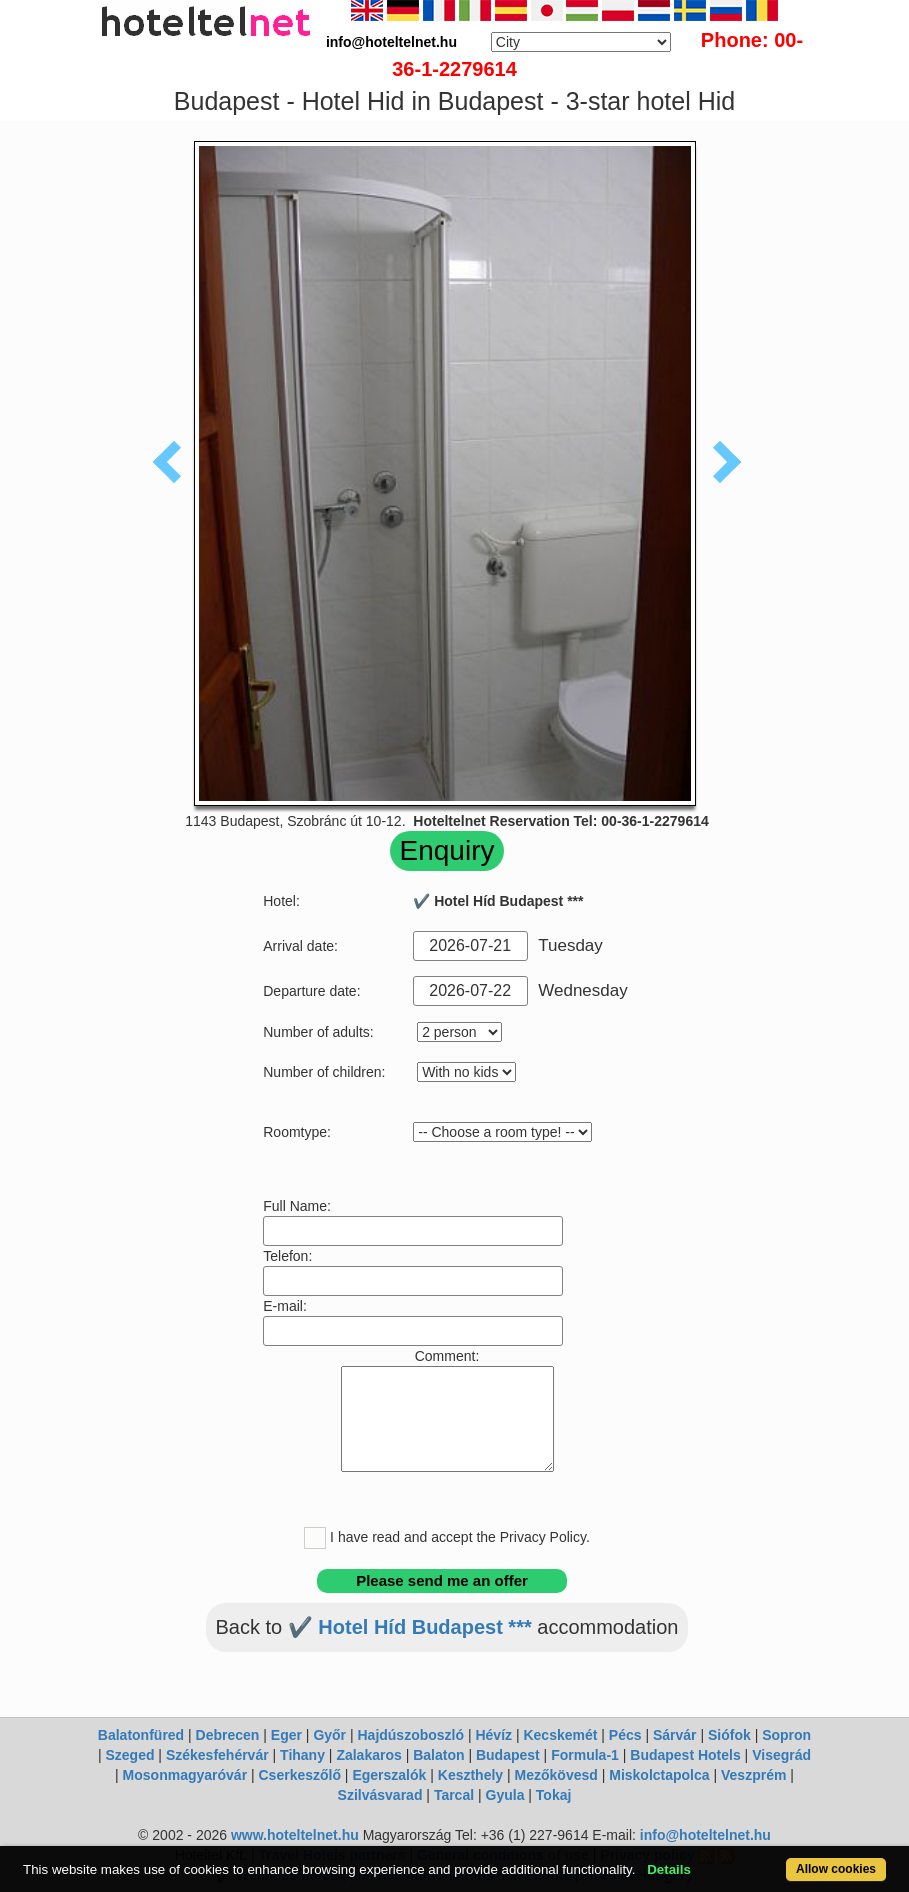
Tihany (302, 1755)
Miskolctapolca (659, 1775)
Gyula (505, 1795)
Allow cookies (836, 1869)
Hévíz (493, 1735)
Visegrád (781, 1755)
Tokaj (554, 1795)
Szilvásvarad (380, 1795)
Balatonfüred (141, 1735)
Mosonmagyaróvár (185, 1775)
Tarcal (454, 1795)
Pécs (625, 1735)
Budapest (508, 1755)
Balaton (438, 1755)
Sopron (786, 1735)
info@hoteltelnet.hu (705, 1835)
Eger (286, 1735)
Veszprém (753, 1775)
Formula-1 (585, 1755)
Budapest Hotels (685, 1755)
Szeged (129, 1755)
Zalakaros (368, 1755)
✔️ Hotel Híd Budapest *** (410, 1627)
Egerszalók (389, 1775)
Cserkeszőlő (300, 1775)
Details (669, 1869)
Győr (329, 1735)
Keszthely (470, 1775)
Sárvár (675, 1735)
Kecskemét (560, 1735)
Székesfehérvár (217, 1755)
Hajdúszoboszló (410, 1735)
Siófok (729, 1735)
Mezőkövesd (556, 1775)
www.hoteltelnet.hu (295, 1835)
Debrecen (228, 1735)
